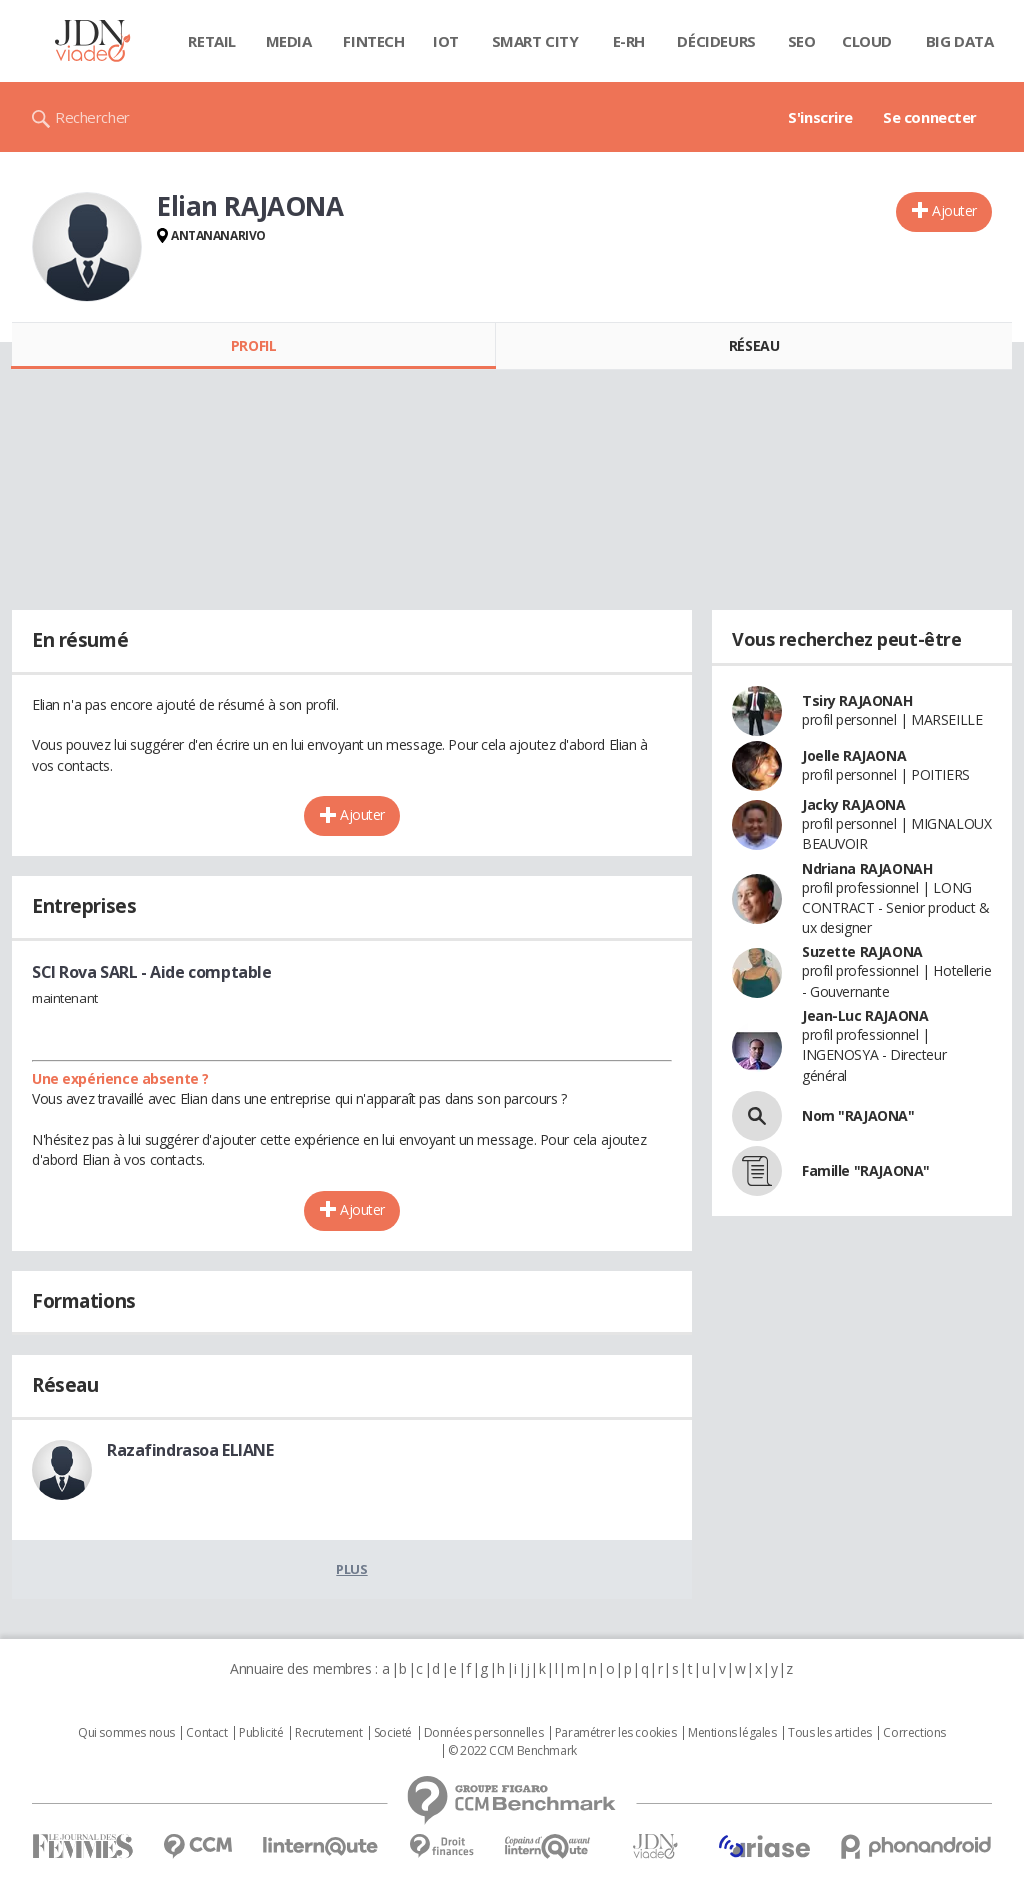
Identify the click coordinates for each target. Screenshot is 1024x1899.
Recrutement (328, 1733)
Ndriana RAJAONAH (867, 868)
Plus (351, 1569)
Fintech (373, 41)
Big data (960, 41)
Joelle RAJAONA (854, 755)
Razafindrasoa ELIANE (190, 1450)
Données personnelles (484, 1733)
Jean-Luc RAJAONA (865, 1015)
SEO (802, 41)
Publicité (261, 1733)
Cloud (867, 41)
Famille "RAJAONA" (866, 1170)
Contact (206, 1733)
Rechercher (92, 117)
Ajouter (954, 210)
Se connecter (930, 117)
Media (289, 41)
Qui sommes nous (126, 1733)
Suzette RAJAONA (862, 951)
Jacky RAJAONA (854, 804)
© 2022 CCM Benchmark (512, 1751)
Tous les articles (830, 1733)
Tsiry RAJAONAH (857, 700)
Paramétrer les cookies (616, 1733)
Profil (253, 345)
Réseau (754, 345)
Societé (393, 1733)
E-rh (629, 41)
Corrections (914, 1733)
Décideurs (716, 41)
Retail (211, 41)
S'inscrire (820, 117)
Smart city (535, 41)
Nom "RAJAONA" (858, 1115)
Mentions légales (732, 1733)
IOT (446, 41)
